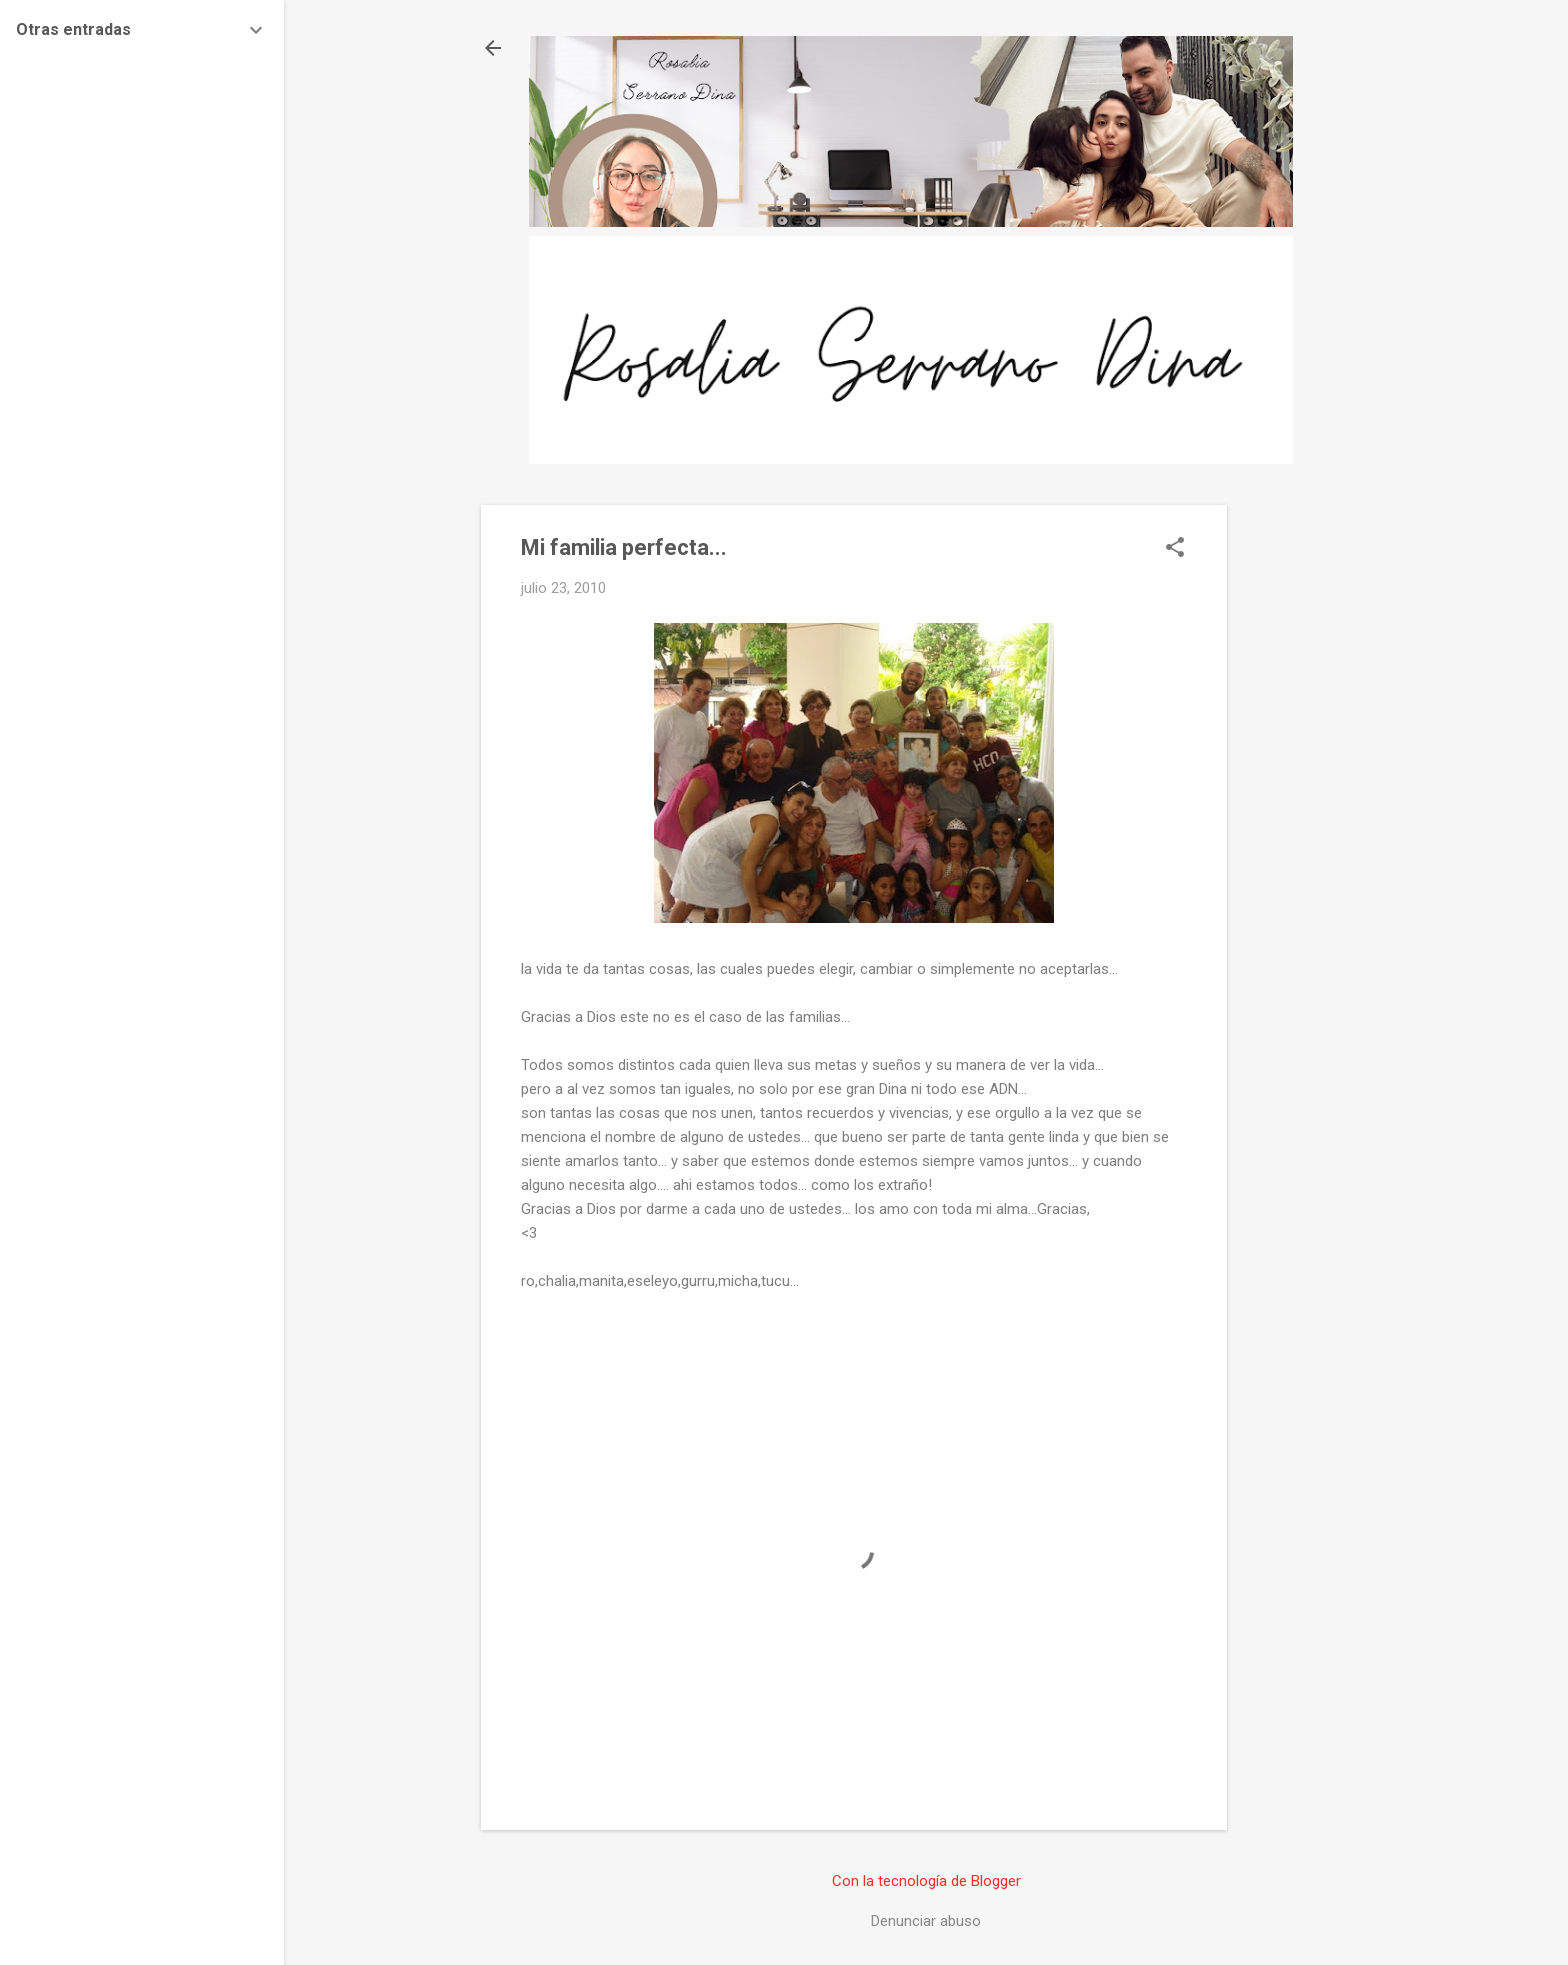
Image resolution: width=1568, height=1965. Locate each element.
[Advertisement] (1307, 805)
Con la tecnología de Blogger (926, 1881)
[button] (1175, 549)
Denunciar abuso (926, 1921)
